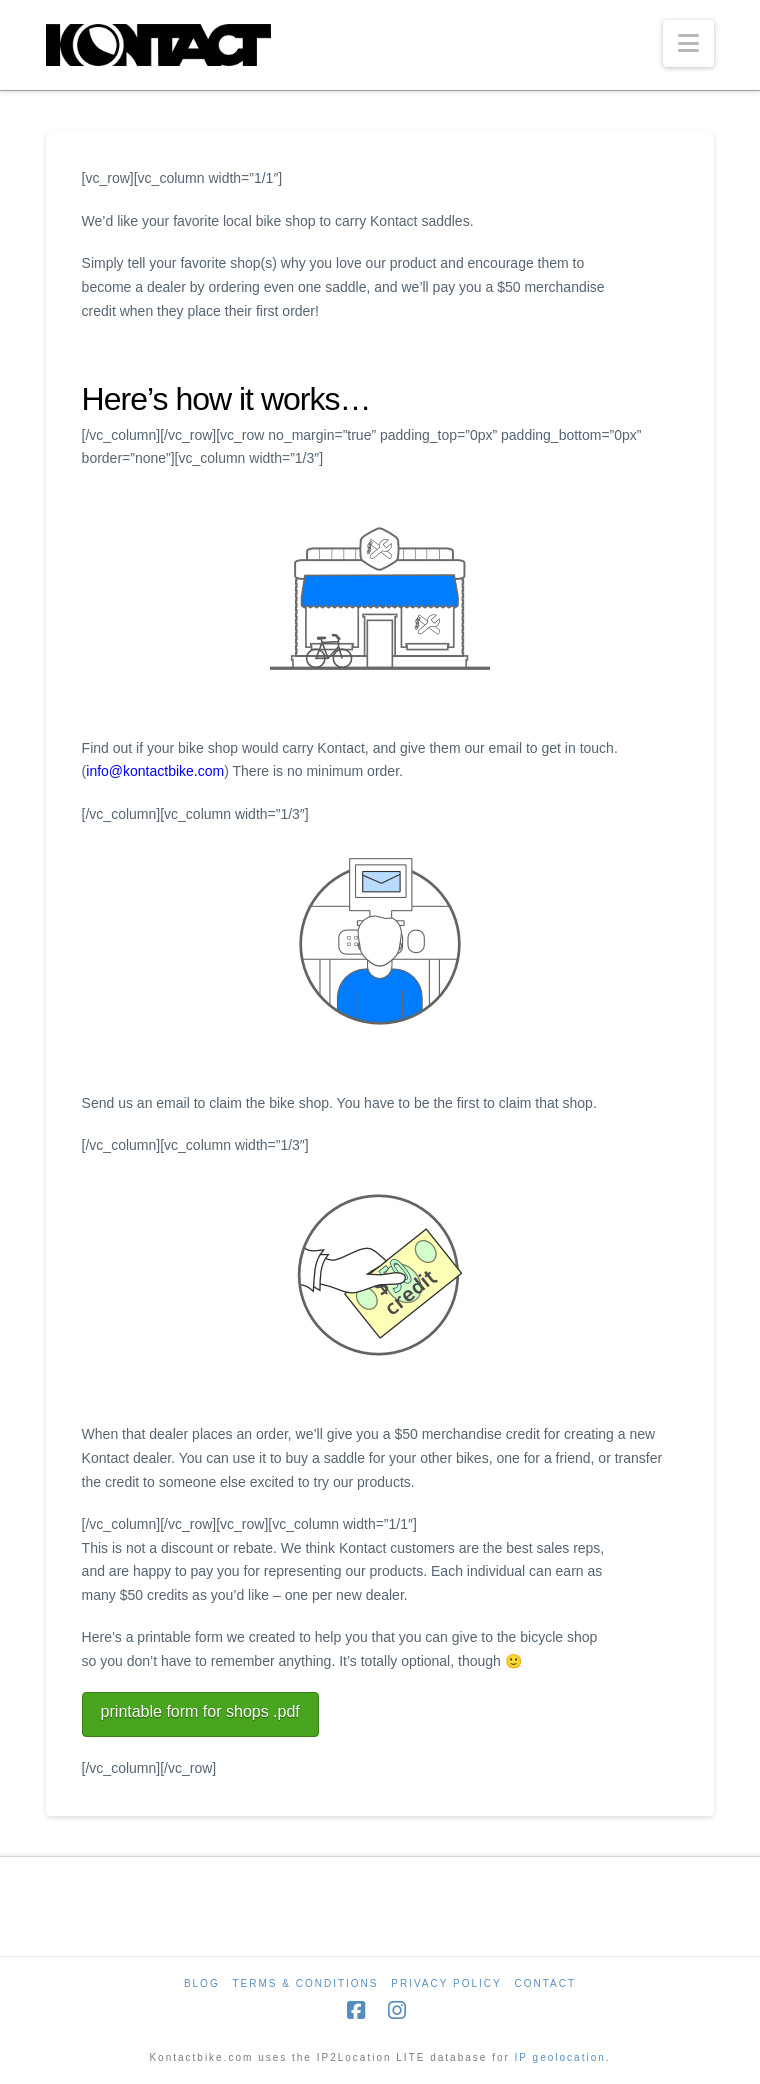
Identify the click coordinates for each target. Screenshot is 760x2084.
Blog (202, 1983)
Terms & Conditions (305, 1983)
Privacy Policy (446, 1983)
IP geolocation (560, 2057)
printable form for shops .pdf (200, 1711)
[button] (688, 43)
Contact (545, 1983)
